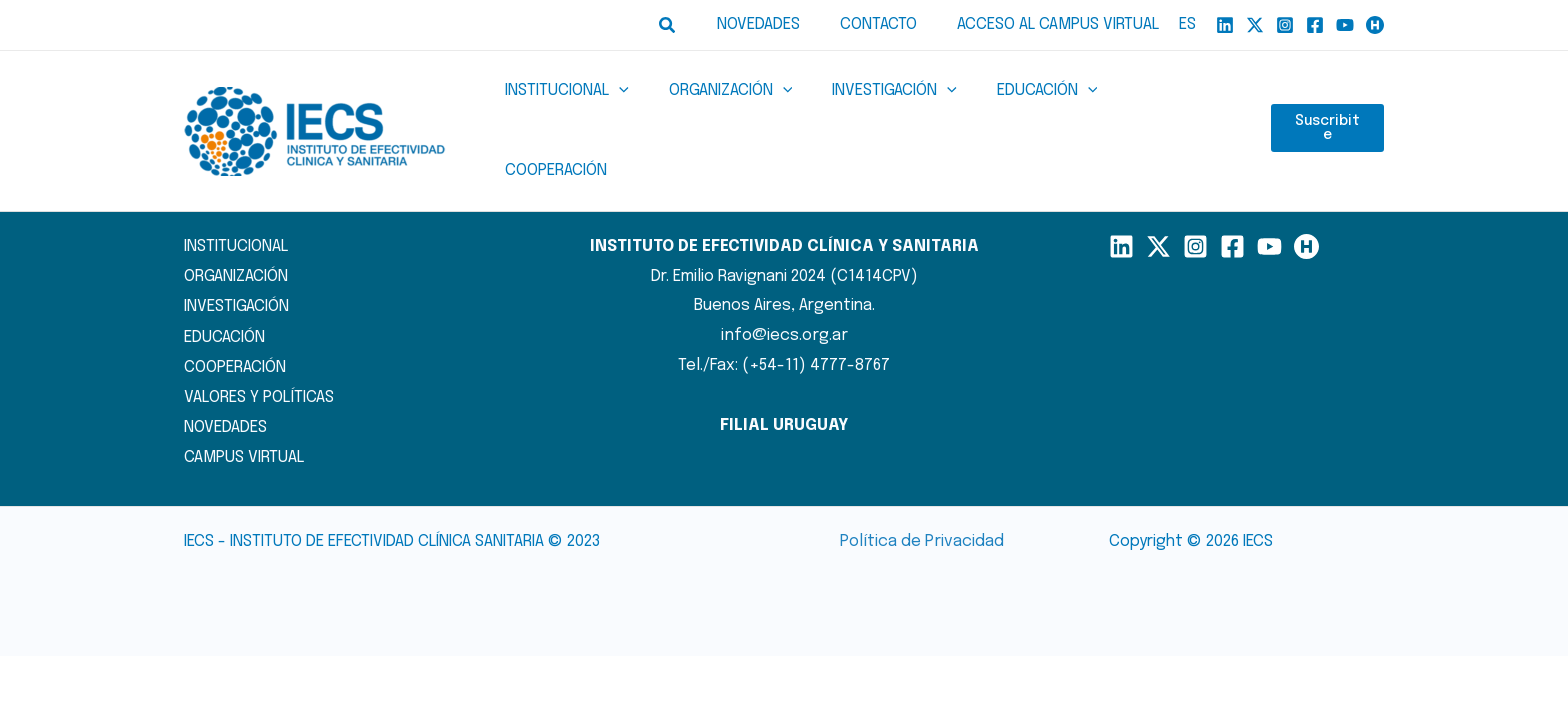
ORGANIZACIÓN (236, 237)
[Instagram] (1285, 25)
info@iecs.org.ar (784, 296)
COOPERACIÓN (235, 326)
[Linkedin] (1225, 25)
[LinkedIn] (1121, 207)
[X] (1255, 25)
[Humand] (1375, 25)
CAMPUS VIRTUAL (244, 415)
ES (1187, 24)
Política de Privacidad (921, 501)
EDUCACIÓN (224, 296)
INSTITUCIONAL (236, 207)
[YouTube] (1345, 25)
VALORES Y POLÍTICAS (258, 356)
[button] (692, 25)
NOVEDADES (225, 385)
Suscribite (1327, 112)
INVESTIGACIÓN (236, 266)
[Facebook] (1315, 25)
